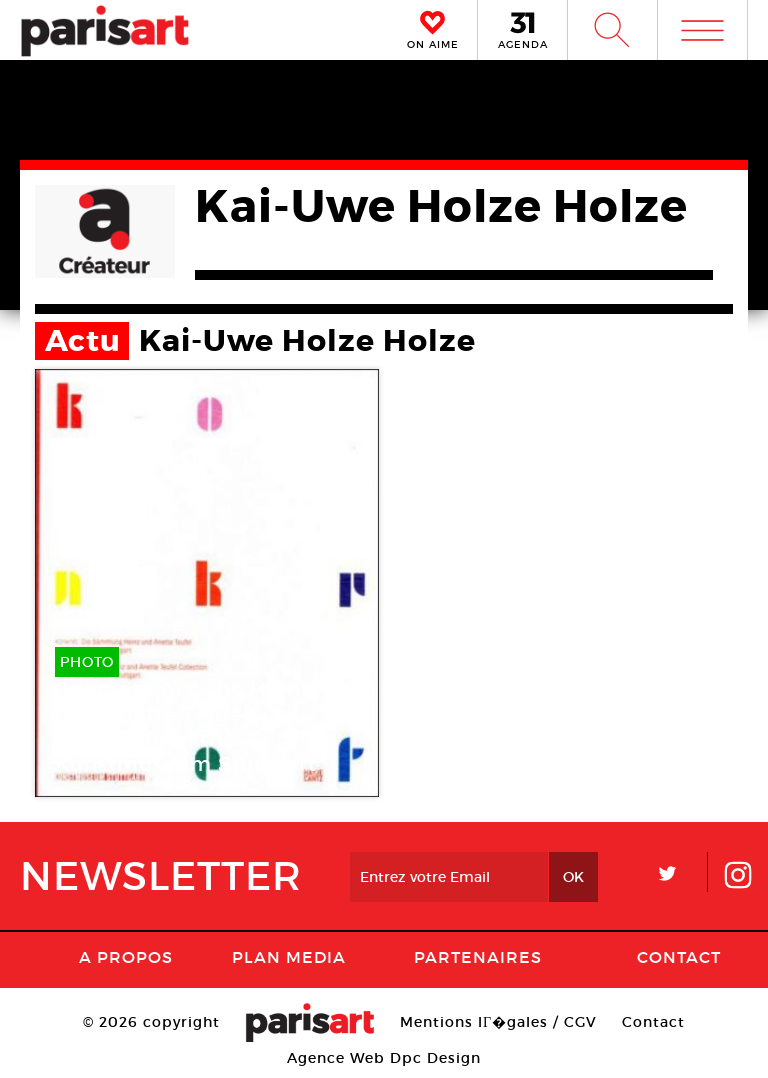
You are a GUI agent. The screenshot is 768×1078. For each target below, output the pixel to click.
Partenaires (478, 957)
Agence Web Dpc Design (384, 1058)
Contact (679, 957)
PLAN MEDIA (289, 957)
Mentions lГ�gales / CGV (498, 1022)
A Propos (126, 957)
